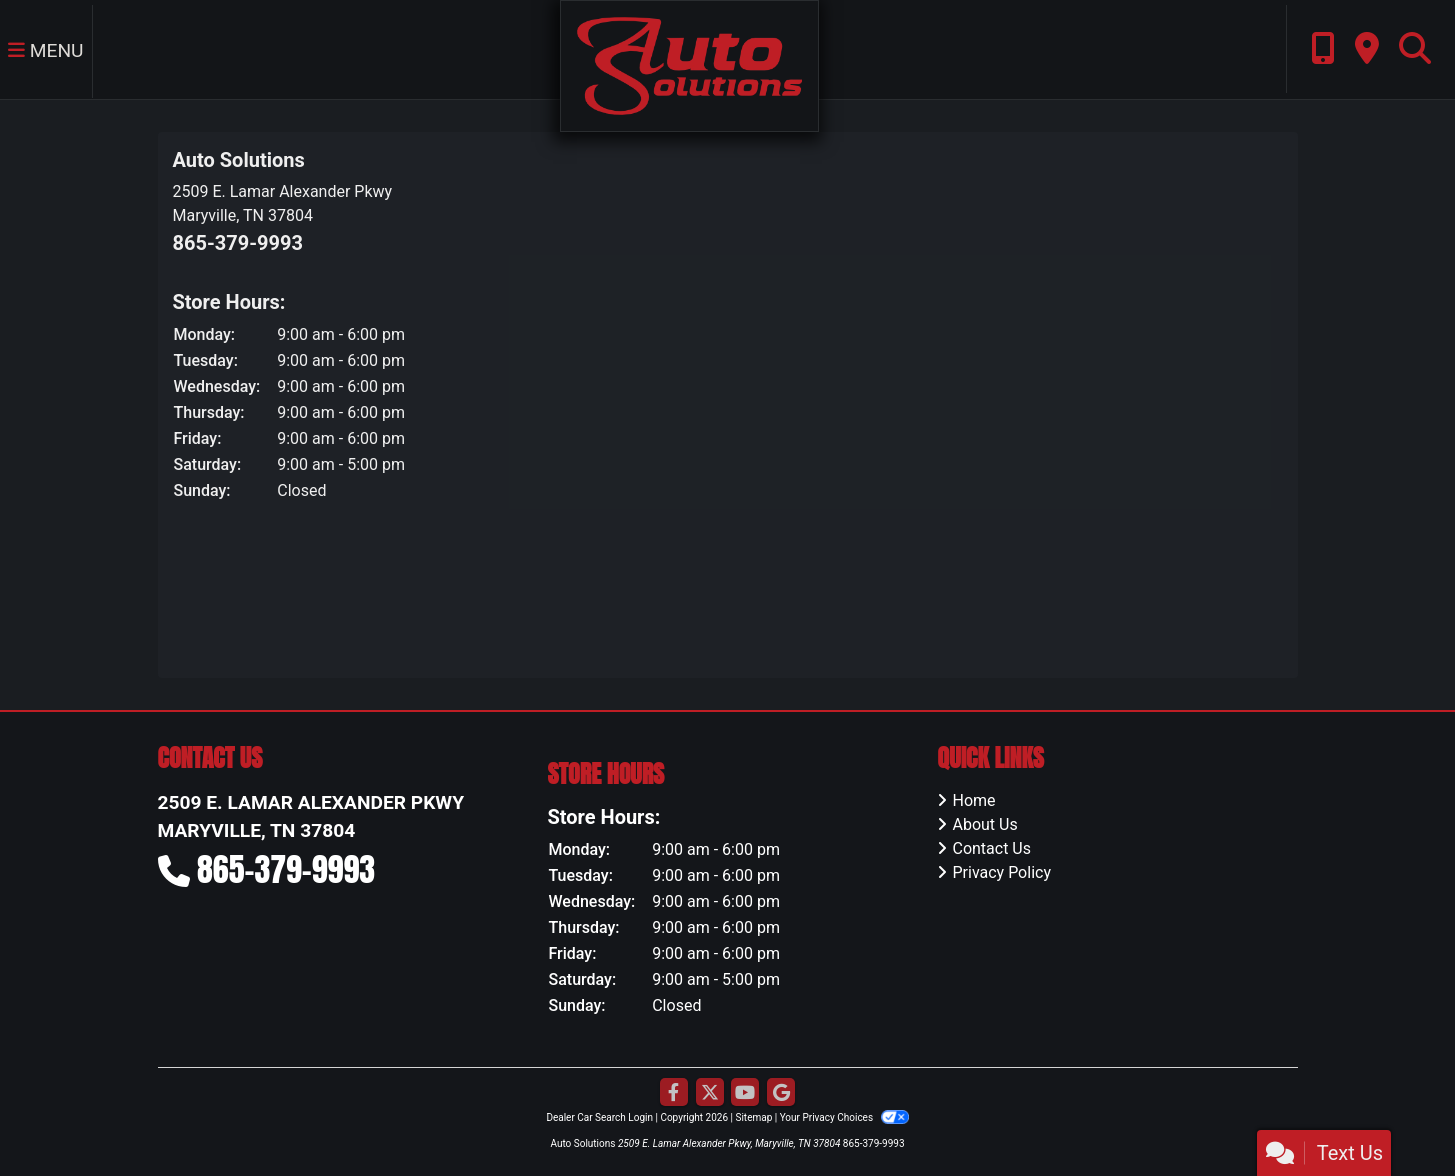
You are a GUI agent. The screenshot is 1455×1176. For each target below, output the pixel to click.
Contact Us (991, 848)
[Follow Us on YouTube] (745, 1093)
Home (973, 800)
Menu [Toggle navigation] (46, 50)
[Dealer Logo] (689, 64)
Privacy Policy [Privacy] (1001, 872)
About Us (984, 824)
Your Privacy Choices (844, 1117)
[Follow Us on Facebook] (674, 1093)
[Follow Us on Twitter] (710, 1093)
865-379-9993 (238, 243)
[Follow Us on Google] (781, 1093)
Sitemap (753, 1117)
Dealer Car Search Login (599, 1117)
